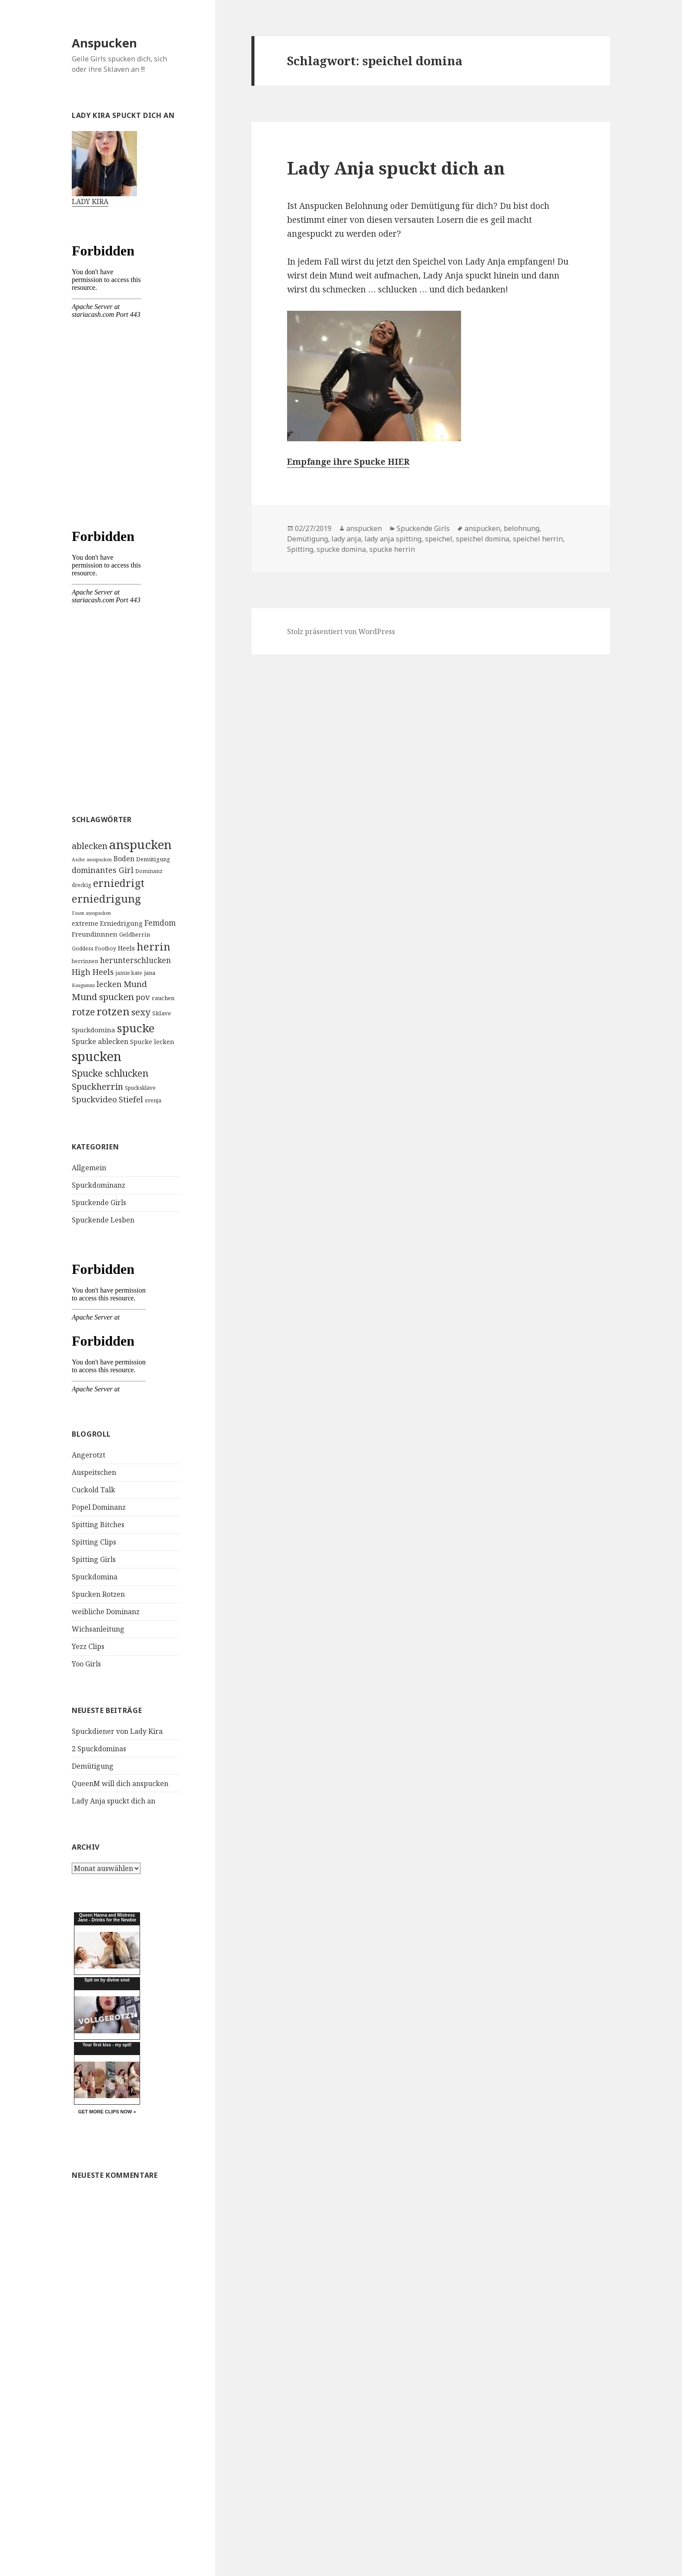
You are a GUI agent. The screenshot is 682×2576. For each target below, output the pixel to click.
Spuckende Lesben (103, 1220)
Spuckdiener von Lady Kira (117, 1731)
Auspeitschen (94, 1472)
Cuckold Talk (93, 1490)
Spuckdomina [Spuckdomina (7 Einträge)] (93, 1029)
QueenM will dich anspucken (120, 1783)
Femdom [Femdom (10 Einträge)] (160, 923)
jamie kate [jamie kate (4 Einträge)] (129, 973)
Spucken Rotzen (98, 1594)
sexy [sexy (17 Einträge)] (140, 1012)
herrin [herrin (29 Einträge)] (153, 947)
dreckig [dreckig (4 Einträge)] (81, 885)
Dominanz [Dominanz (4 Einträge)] (149, 871)
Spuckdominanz (98, 1185)
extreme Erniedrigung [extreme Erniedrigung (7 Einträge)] (107, 923)
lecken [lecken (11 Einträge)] (109, 984)
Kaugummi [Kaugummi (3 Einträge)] (83, 985)
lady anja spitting (392, 539)
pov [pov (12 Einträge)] (143, 996)
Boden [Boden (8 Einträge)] (124, 858)
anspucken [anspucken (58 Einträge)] (140, 844)
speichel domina (482, 539)
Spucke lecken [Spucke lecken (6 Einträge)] (152, 1042)
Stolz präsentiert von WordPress (341, 631)
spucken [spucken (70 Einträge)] (96, 1056)
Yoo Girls (86, 1664)
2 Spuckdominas (99, 1748)
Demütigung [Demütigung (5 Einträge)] (153, 859)
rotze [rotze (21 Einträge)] (83, 1011)
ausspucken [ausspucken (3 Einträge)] (99, 859)
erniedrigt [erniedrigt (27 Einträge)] (118, 883)
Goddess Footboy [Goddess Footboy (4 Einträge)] (94, 948)
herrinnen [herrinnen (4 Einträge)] (85, 961)
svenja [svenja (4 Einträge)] (153, 1100)
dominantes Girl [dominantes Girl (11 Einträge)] (103, 870)
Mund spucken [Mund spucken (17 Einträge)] (103, 997)
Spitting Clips (94, 1542)
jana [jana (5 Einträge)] (149, 973)
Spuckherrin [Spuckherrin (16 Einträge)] (97, 1086)
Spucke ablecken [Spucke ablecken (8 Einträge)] (100, 1041)
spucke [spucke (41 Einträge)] (135, 1028)
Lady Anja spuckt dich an (113, 1801)
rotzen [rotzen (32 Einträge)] (113, 1011)
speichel (438, 539)
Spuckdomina (94, 1577)
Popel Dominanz (99, 1507)
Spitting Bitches (98, 1524)
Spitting (300, 549)
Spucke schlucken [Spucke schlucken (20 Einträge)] (110, 1073)
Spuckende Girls (99, 1202)
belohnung (521, 528)
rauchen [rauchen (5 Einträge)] (163, 998)
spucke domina (341, 549)
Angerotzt (88, 1455)
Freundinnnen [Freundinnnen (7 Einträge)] (94, 934)
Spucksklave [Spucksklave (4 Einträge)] (140, 1088)
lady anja (346, 539)
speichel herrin (538, 539)
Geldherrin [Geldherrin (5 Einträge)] (134, 934)
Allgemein (89, 1167)
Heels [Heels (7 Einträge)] (126, 948)
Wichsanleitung (98, 1629)
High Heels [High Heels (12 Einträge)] (93, 971)
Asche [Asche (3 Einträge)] (78, 859)
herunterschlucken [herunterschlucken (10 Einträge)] (135, 960)
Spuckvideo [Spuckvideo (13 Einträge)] (94, 1099)
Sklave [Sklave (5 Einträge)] (161, 1013)
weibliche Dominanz (106, 1611)
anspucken (364, 528)
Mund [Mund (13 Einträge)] (135, 984)
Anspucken (104, 43)
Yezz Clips (88, 1646)
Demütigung (93, 1766)
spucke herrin (392, 549)
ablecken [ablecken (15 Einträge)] (89, 846)
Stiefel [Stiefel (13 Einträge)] (131, 1099)
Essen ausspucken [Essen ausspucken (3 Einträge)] (91, 913)
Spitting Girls (94, 1559)
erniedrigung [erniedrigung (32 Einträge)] (106, 898)
